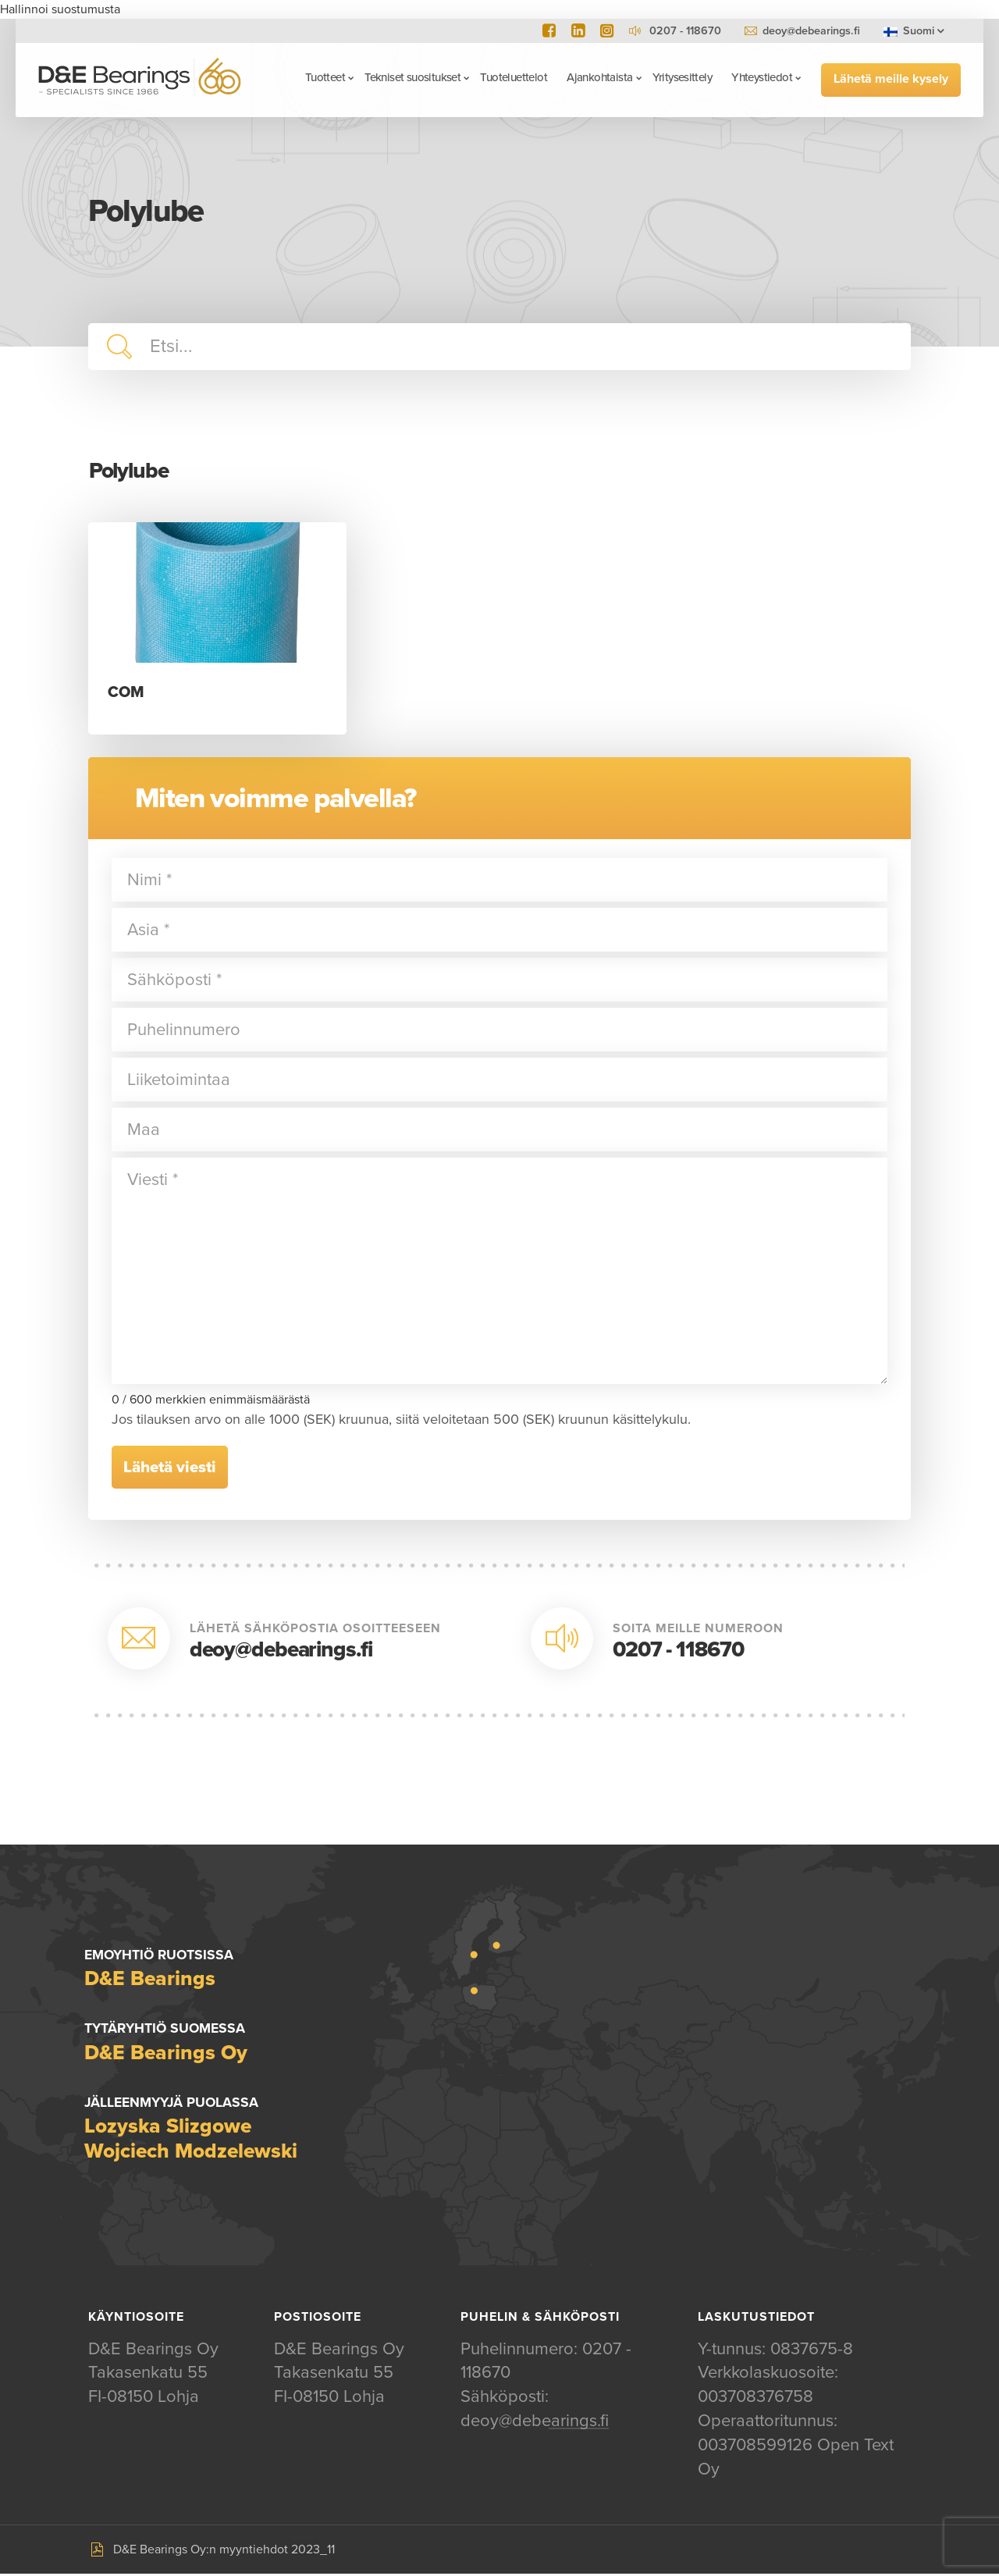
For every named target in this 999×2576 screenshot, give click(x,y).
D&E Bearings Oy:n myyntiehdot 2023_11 (224, 2552)
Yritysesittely (680, 77)
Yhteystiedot (760, 77)
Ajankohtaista (597, 77)
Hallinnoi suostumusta (60, 9)
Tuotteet (323, 77)
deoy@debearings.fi (811, 30)
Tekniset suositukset (411, 77)
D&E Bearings (142, 79)
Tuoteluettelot (512, 77)
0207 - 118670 (678, 1650)
